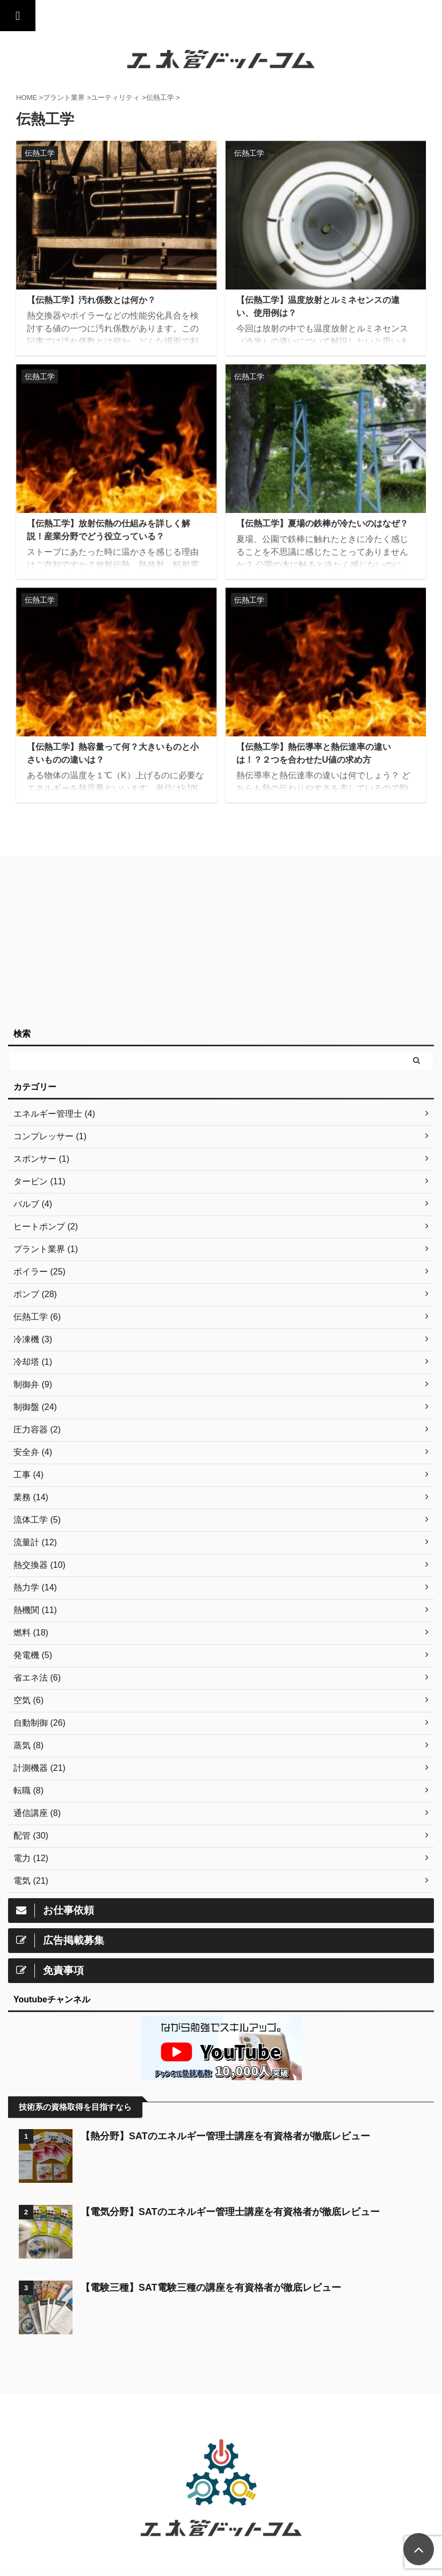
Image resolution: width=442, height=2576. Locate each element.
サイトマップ (230, 2421)
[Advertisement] (215, 942)
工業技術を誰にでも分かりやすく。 (221, 2552)
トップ (152, 2421)
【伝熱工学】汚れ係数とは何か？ (91, 300)
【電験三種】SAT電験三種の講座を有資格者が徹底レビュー (211, 2287)
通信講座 (186, 2421)
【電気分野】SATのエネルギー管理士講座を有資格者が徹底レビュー (230, 2211)
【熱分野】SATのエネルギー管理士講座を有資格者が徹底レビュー (225, 2136)
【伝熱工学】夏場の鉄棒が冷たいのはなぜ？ (322, 523)
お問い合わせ (279, 2421)
